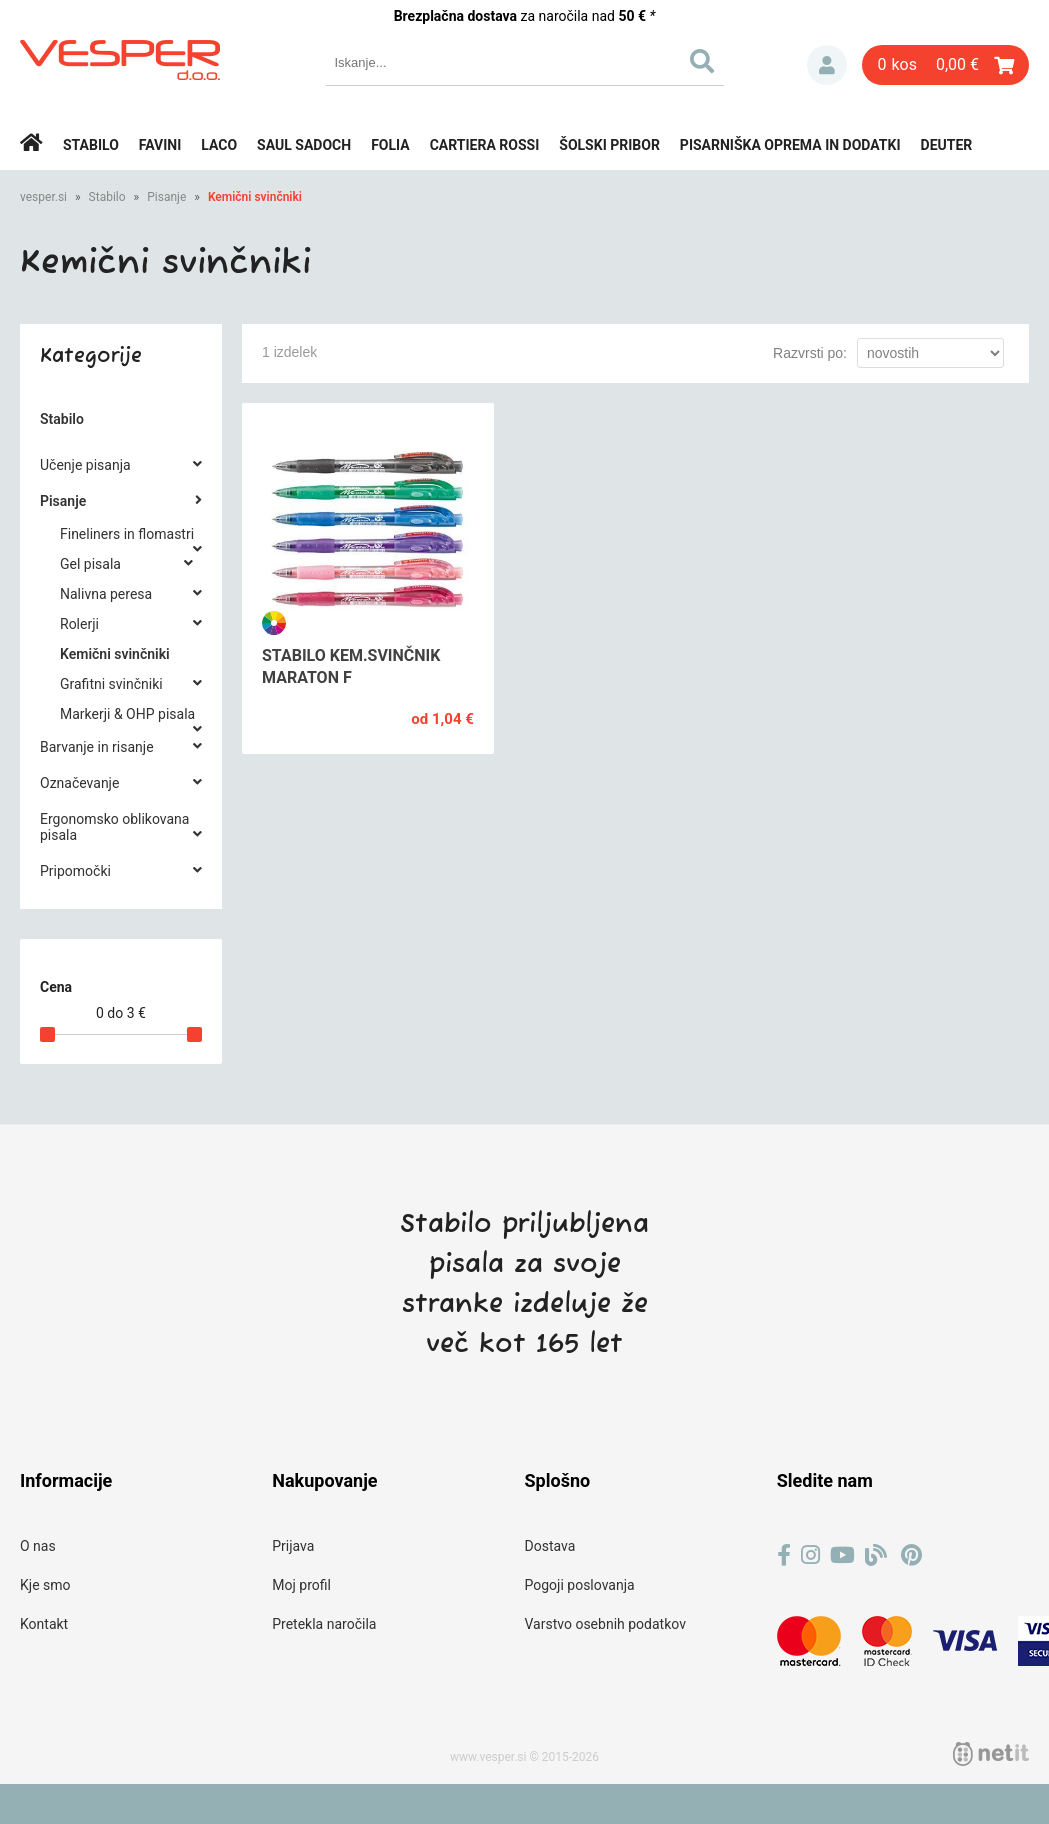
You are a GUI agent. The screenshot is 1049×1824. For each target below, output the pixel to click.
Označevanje (79, 783)
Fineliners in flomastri (127, 534)
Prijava (827, 65)
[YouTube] (842, 1555)
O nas (38, 1546)
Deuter (947, 145)
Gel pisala (90, 564)
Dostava (550, 1546)
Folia (390, 145)
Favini (160, 145)
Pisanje (166, 197)
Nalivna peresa (106, 594)
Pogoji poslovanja (580, 1585)
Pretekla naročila (324, 1624)
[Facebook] (784, 1555)
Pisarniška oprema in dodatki (790, 145)
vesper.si (43, 197)
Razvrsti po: (810, 353)
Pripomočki (75, 871)
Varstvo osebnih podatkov (605, 1624)
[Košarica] (945, 65)
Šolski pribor (609, 145)
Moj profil (301, 1585)
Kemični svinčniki (255, 197)
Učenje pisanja (85, 465)
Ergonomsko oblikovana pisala (114, 827)
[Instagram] (810, 1555)
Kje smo (45, 1585)
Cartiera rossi (485, 145)
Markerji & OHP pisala (127, 714)
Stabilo (91, 145)
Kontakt (44, 1624)
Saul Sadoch (304, 145)
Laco (219, 145)
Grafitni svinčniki (111, 684)
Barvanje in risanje (97, 747)
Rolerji (79, 624)
